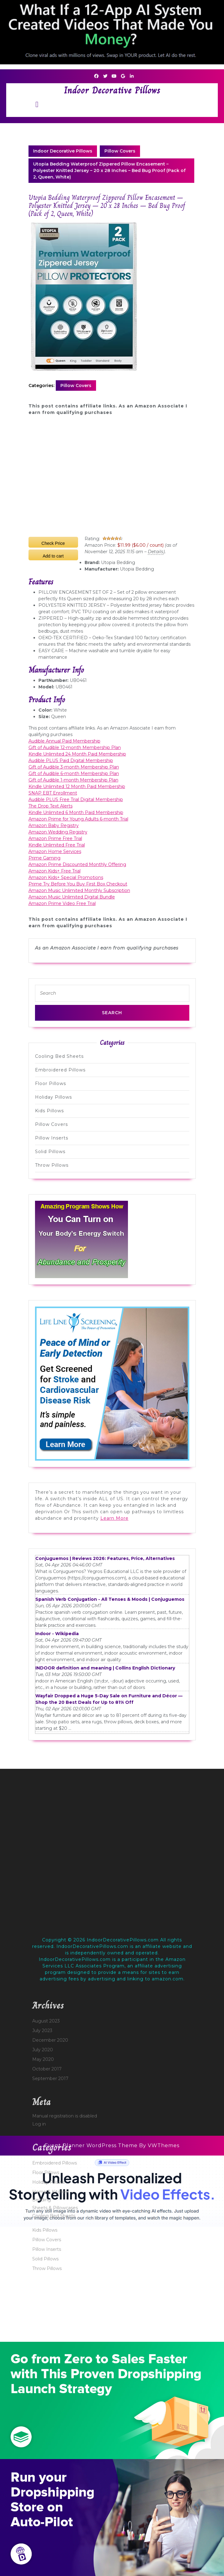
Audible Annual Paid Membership (64, 741)
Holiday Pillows (53, 1097)
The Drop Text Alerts (50, 806)
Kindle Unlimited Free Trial (57, 845)
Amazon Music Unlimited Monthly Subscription (79, 890)
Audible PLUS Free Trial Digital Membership (76, 799)
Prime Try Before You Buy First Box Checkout (78, 884)
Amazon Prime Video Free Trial (62, 903)
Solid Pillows (50, 1151)
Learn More (114, 1518)
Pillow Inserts (51, 1138)
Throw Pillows (51, 1165)
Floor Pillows (50, 1083)
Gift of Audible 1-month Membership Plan (73, 780)
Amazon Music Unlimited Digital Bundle (72, 897)
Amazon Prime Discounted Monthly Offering (77, 864)
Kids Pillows (49, 1111)
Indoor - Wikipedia (57, 1633)
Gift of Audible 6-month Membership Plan (74, 773)
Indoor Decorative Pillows (112, 90)
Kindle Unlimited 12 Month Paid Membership (77, 786)
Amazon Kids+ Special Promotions (66, 877)
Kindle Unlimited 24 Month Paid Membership (77, 754)
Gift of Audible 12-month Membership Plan (75, 747)
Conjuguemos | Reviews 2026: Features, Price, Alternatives (105, 1558)
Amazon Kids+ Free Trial (55, 871)
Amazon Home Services (55, 851)
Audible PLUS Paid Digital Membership (71, 760)
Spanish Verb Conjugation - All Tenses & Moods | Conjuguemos (109, 1599)
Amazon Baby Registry (54, 825)
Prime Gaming (44, 858)
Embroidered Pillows (60, 1070)
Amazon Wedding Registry (58, 832)
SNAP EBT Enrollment (53, 793)
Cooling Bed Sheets (59, 1056)
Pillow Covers (119, 151)
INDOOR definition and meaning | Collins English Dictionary (105, 1668)
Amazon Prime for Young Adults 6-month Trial (78, 819)
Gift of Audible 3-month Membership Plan (74, 767)
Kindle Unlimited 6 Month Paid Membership (76, 812)
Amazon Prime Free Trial (55, 838)
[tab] (37, 104)
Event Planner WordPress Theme (92, 2145)
